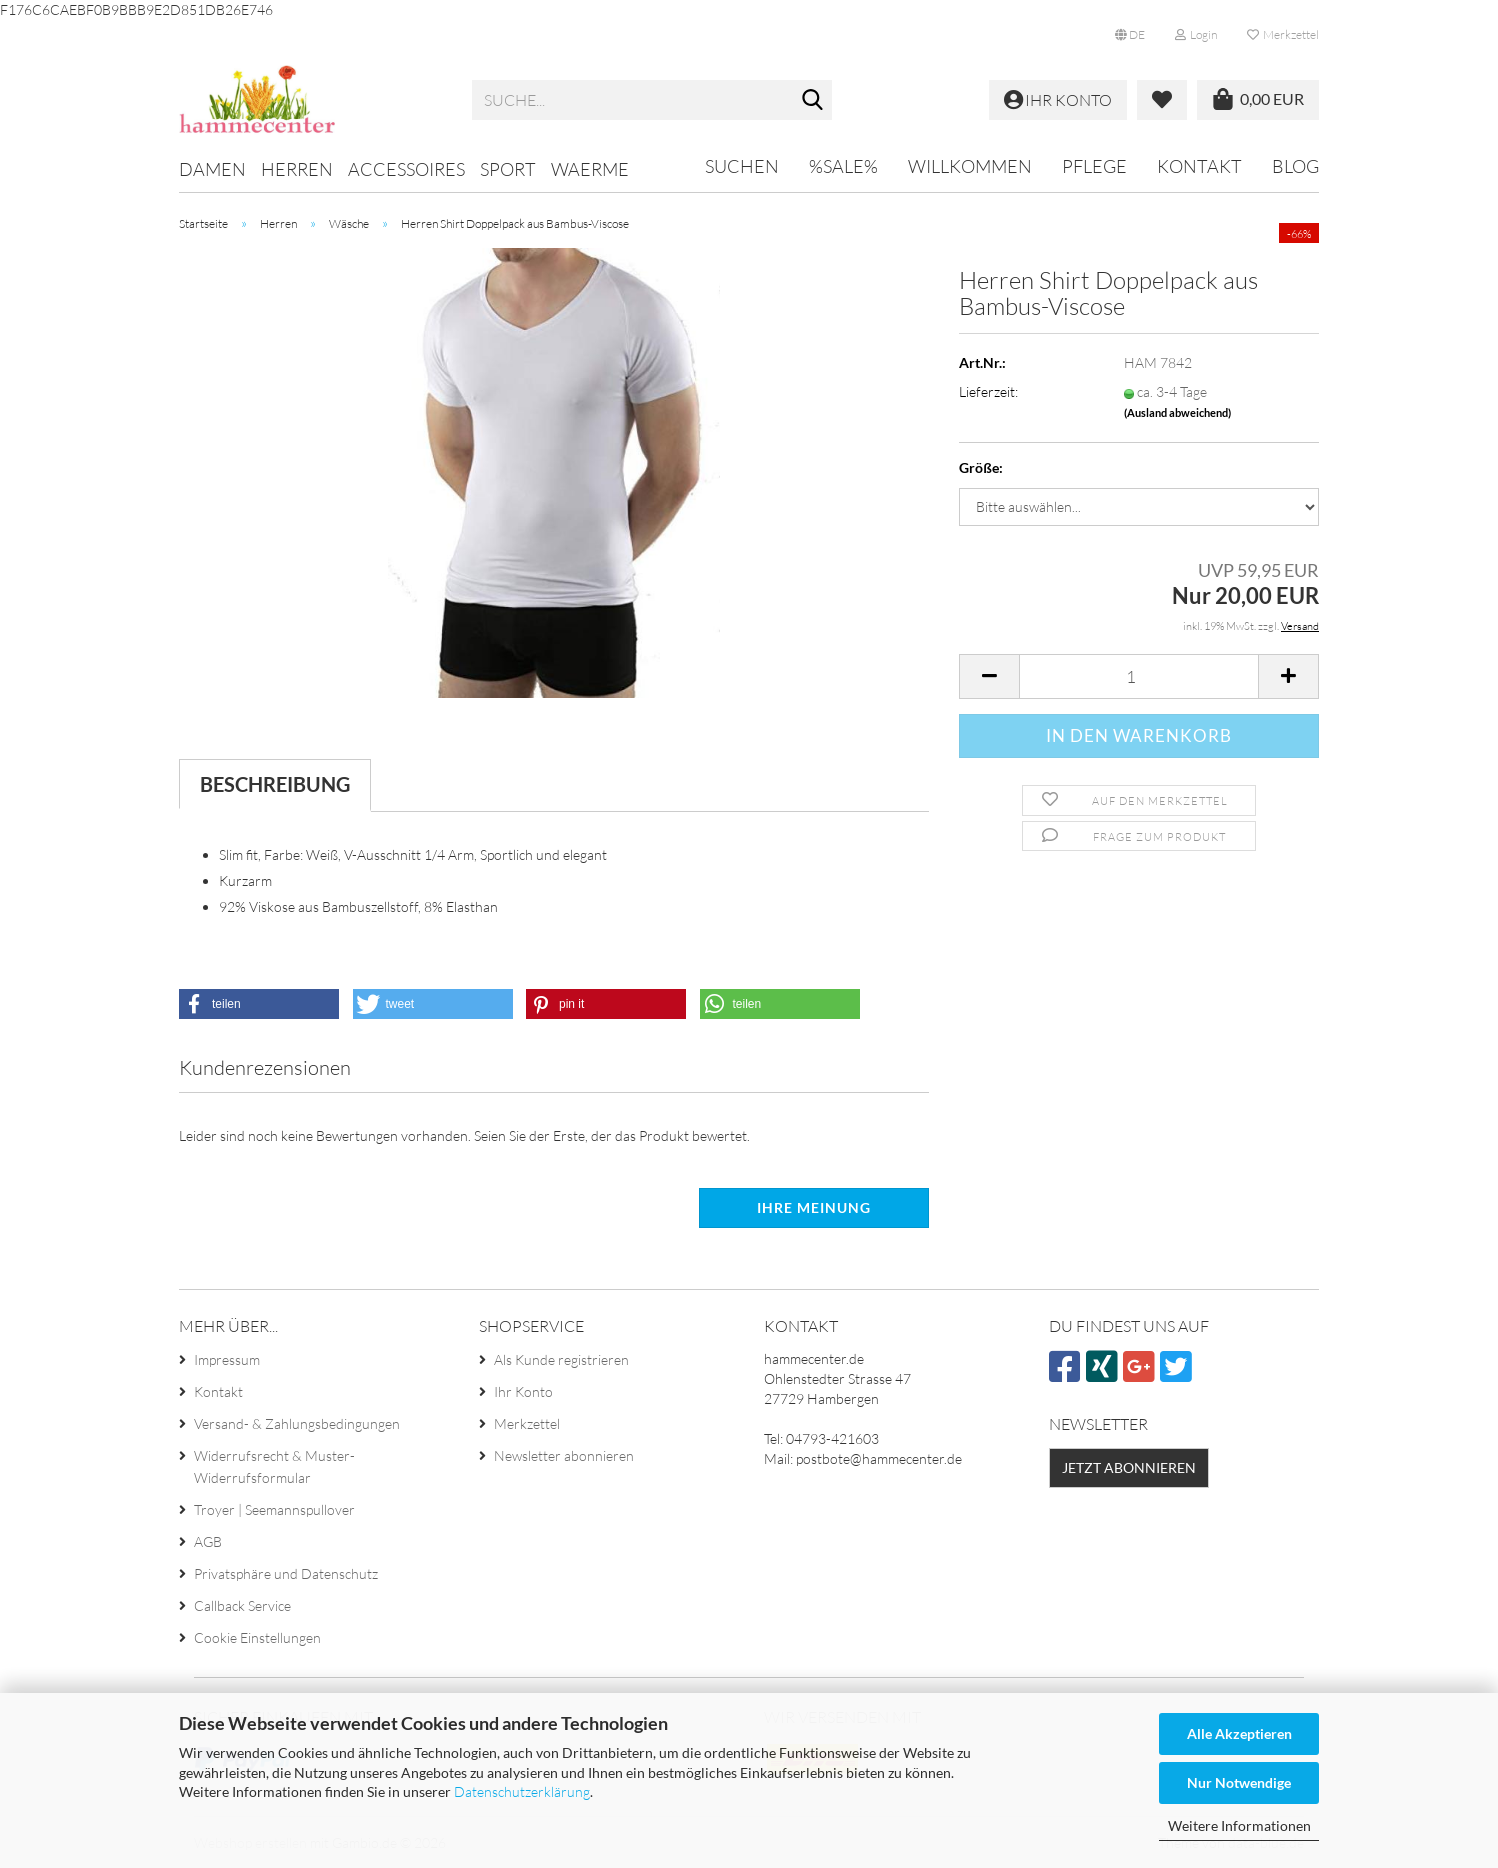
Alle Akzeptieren (1239, 1733)
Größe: (981, 467)
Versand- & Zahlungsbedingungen (297, 1423)
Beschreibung (275, 784)
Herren (297, 169)
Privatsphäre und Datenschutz (286, 1573)
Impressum (227, 1359)
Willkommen (970, 166)
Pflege (1094, 166)
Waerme (590, 169)
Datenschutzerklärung (522, 1791)
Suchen (742, 166)
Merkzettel (1283, 34)
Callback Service (242, 1605)
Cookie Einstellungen (257, 1637)
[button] (1130, 35)
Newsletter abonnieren (564, 1455)
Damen (212, 169)
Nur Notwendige (1239, 1782)
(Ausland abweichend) (1177, 412)
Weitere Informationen (1239, 1825)
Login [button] (1196, 34)
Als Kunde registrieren (561, 1359)
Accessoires (406, 169)
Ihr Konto (523, 1391)
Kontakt (1199, 166)
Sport (508, 169)
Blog (1295, 166)
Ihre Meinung (814, 1207)
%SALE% (843, 166)
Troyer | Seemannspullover (274, 1509)
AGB (208, 1541)
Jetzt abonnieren (1129, 1467)
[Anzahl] (1139, 676)
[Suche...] (813, 101)
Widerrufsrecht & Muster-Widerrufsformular (274, 1466)
